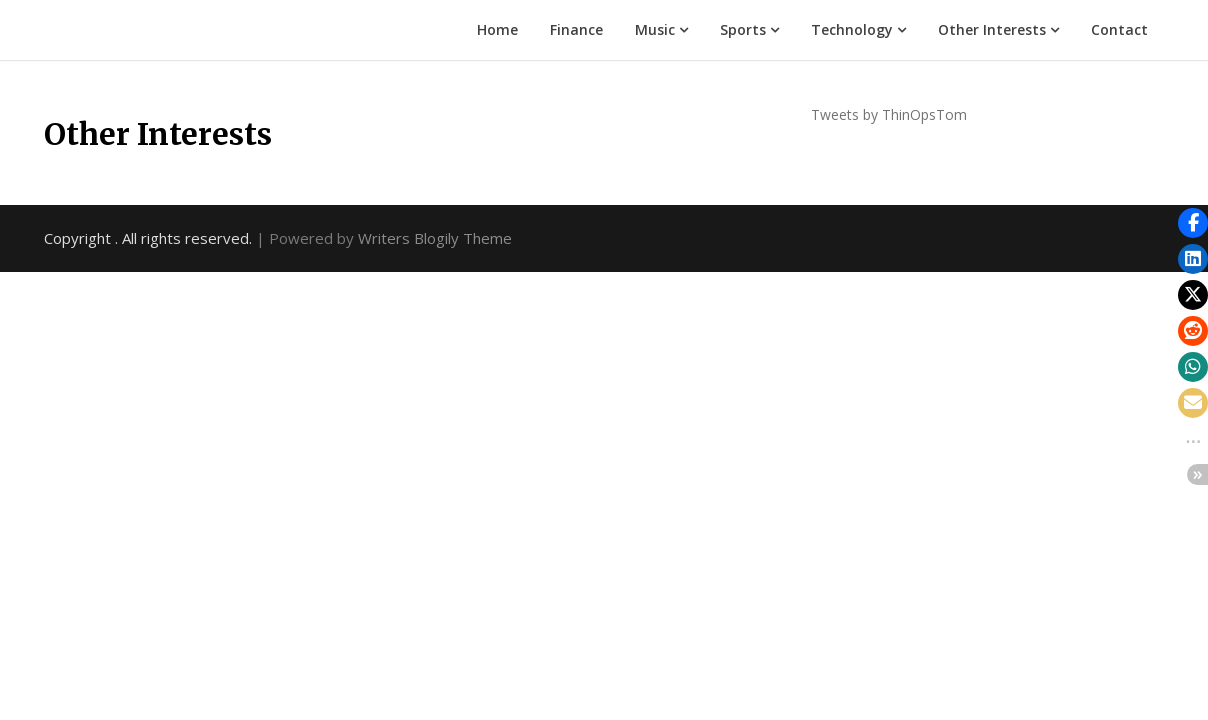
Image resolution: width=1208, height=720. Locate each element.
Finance (576, 29)
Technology (852, 29)
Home (497, 29)
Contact (1119, 29)
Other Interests (992, 29)
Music (655, 29)
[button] (1193, 223)
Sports (743, 29)
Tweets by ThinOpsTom (889, 114)
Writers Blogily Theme (435, 238)
